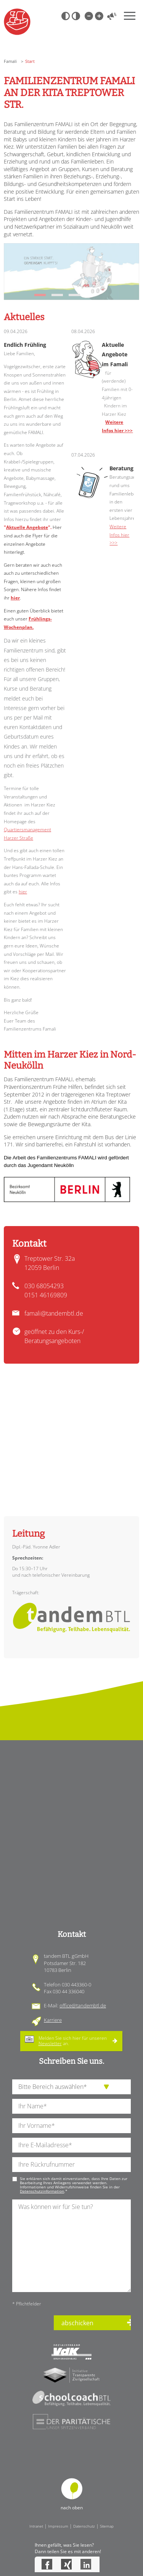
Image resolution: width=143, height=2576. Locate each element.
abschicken (77, 2323)
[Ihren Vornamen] (71, 2125)
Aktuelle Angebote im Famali (115, 354)
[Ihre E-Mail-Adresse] (71, 2145)
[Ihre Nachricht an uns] (71, 2245)
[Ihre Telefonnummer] (71, 2164)
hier (15, 598)
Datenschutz (84, 2526)
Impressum (58, 2526)
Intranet (36, 2526)
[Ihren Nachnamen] (71, 2106)
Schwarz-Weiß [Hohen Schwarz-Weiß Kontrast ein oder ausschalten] (65, 16)
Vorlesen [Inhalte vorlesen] (111, 16)
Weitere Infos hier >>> (119, 534)
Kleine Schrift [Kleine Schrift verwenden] (88, 16)
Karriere (53, 2020)
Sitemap (107, 2526)
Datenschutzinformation (42, 2191)
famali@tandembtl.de (53, 1313)
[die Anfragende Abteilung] (71, 2086)
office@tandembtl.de (82, 2005)
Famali (10, 61)
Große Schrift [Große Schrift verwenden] (98, 16)
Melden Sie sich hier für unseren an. (73, 2041)
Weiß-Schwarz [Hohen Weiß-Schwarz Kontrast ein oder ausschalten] (75, 16)
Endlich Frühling (25, 344)
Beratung (121, 468)
